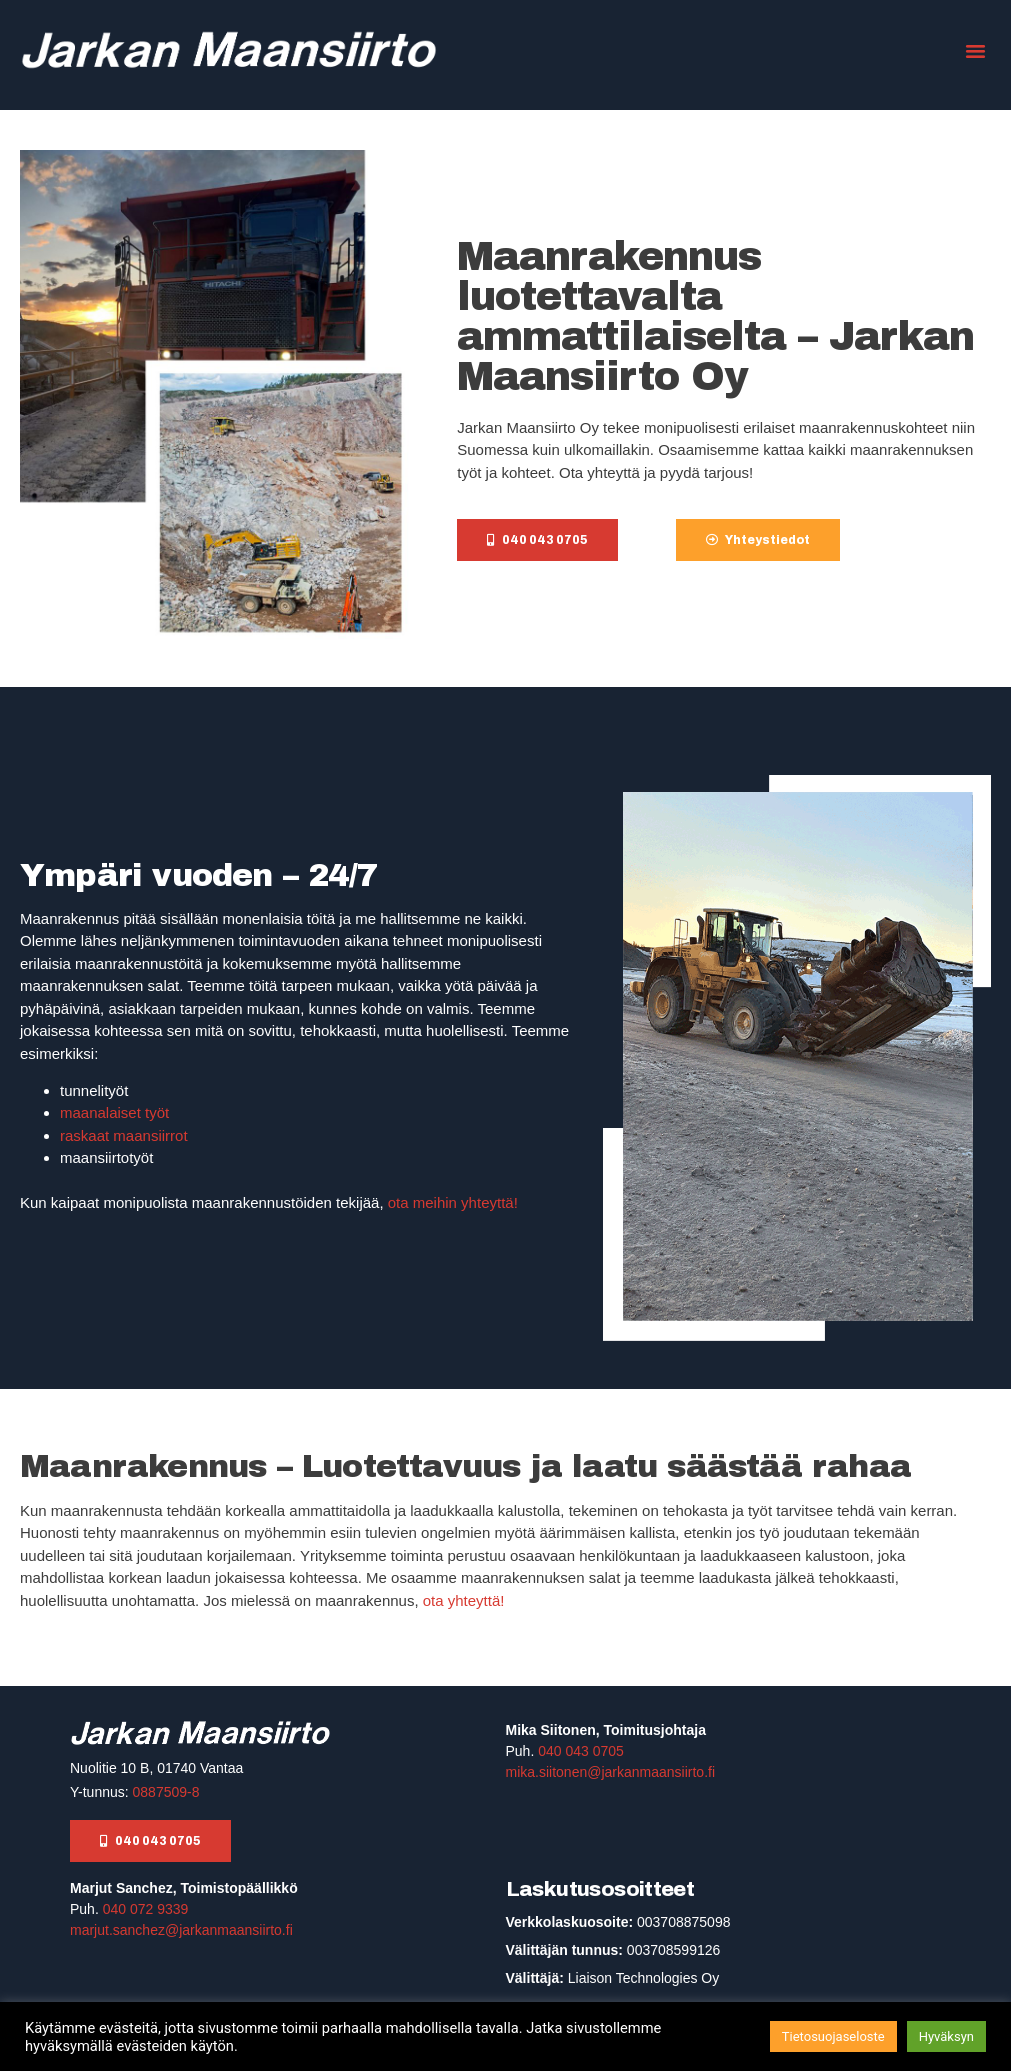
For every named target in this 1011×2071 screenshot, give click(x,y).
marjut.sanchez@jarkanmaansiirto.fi (181, 1930)
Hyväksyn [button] (946, 2036)
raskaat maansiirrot (124, 1135)
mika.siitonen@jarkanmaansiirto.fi (611, 1772)
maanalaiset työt (114, 1112)
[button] (975, 50)
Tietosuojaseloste (833, 2036)
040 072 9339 (146, 1909)
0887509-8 (166, 1792)
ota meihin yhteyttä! (451, 1202)
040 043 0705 (581, 1751)
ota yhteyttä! (464, 1600)
